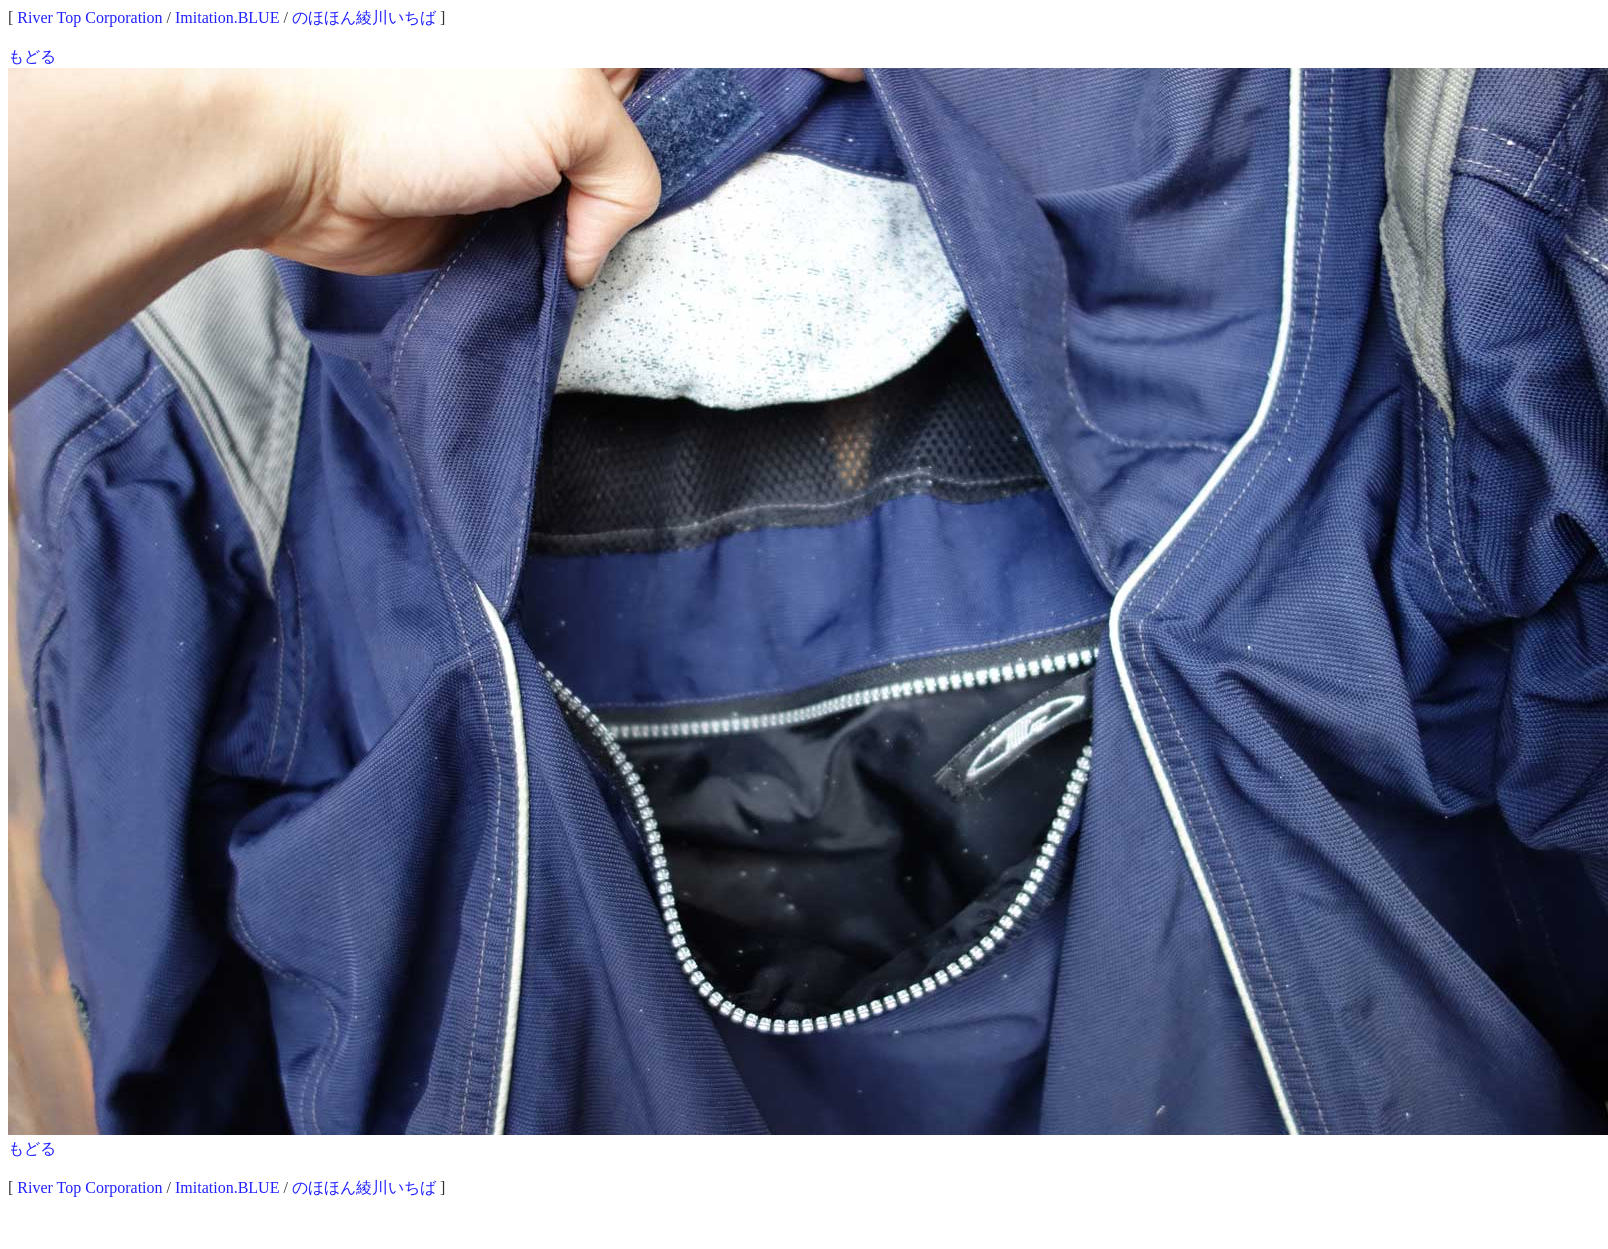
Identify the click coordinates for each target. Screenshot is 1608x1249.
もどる (32, 56)
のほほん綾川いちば (364, 17)
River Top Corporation (89, 17)
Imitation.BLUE (227, 17)
